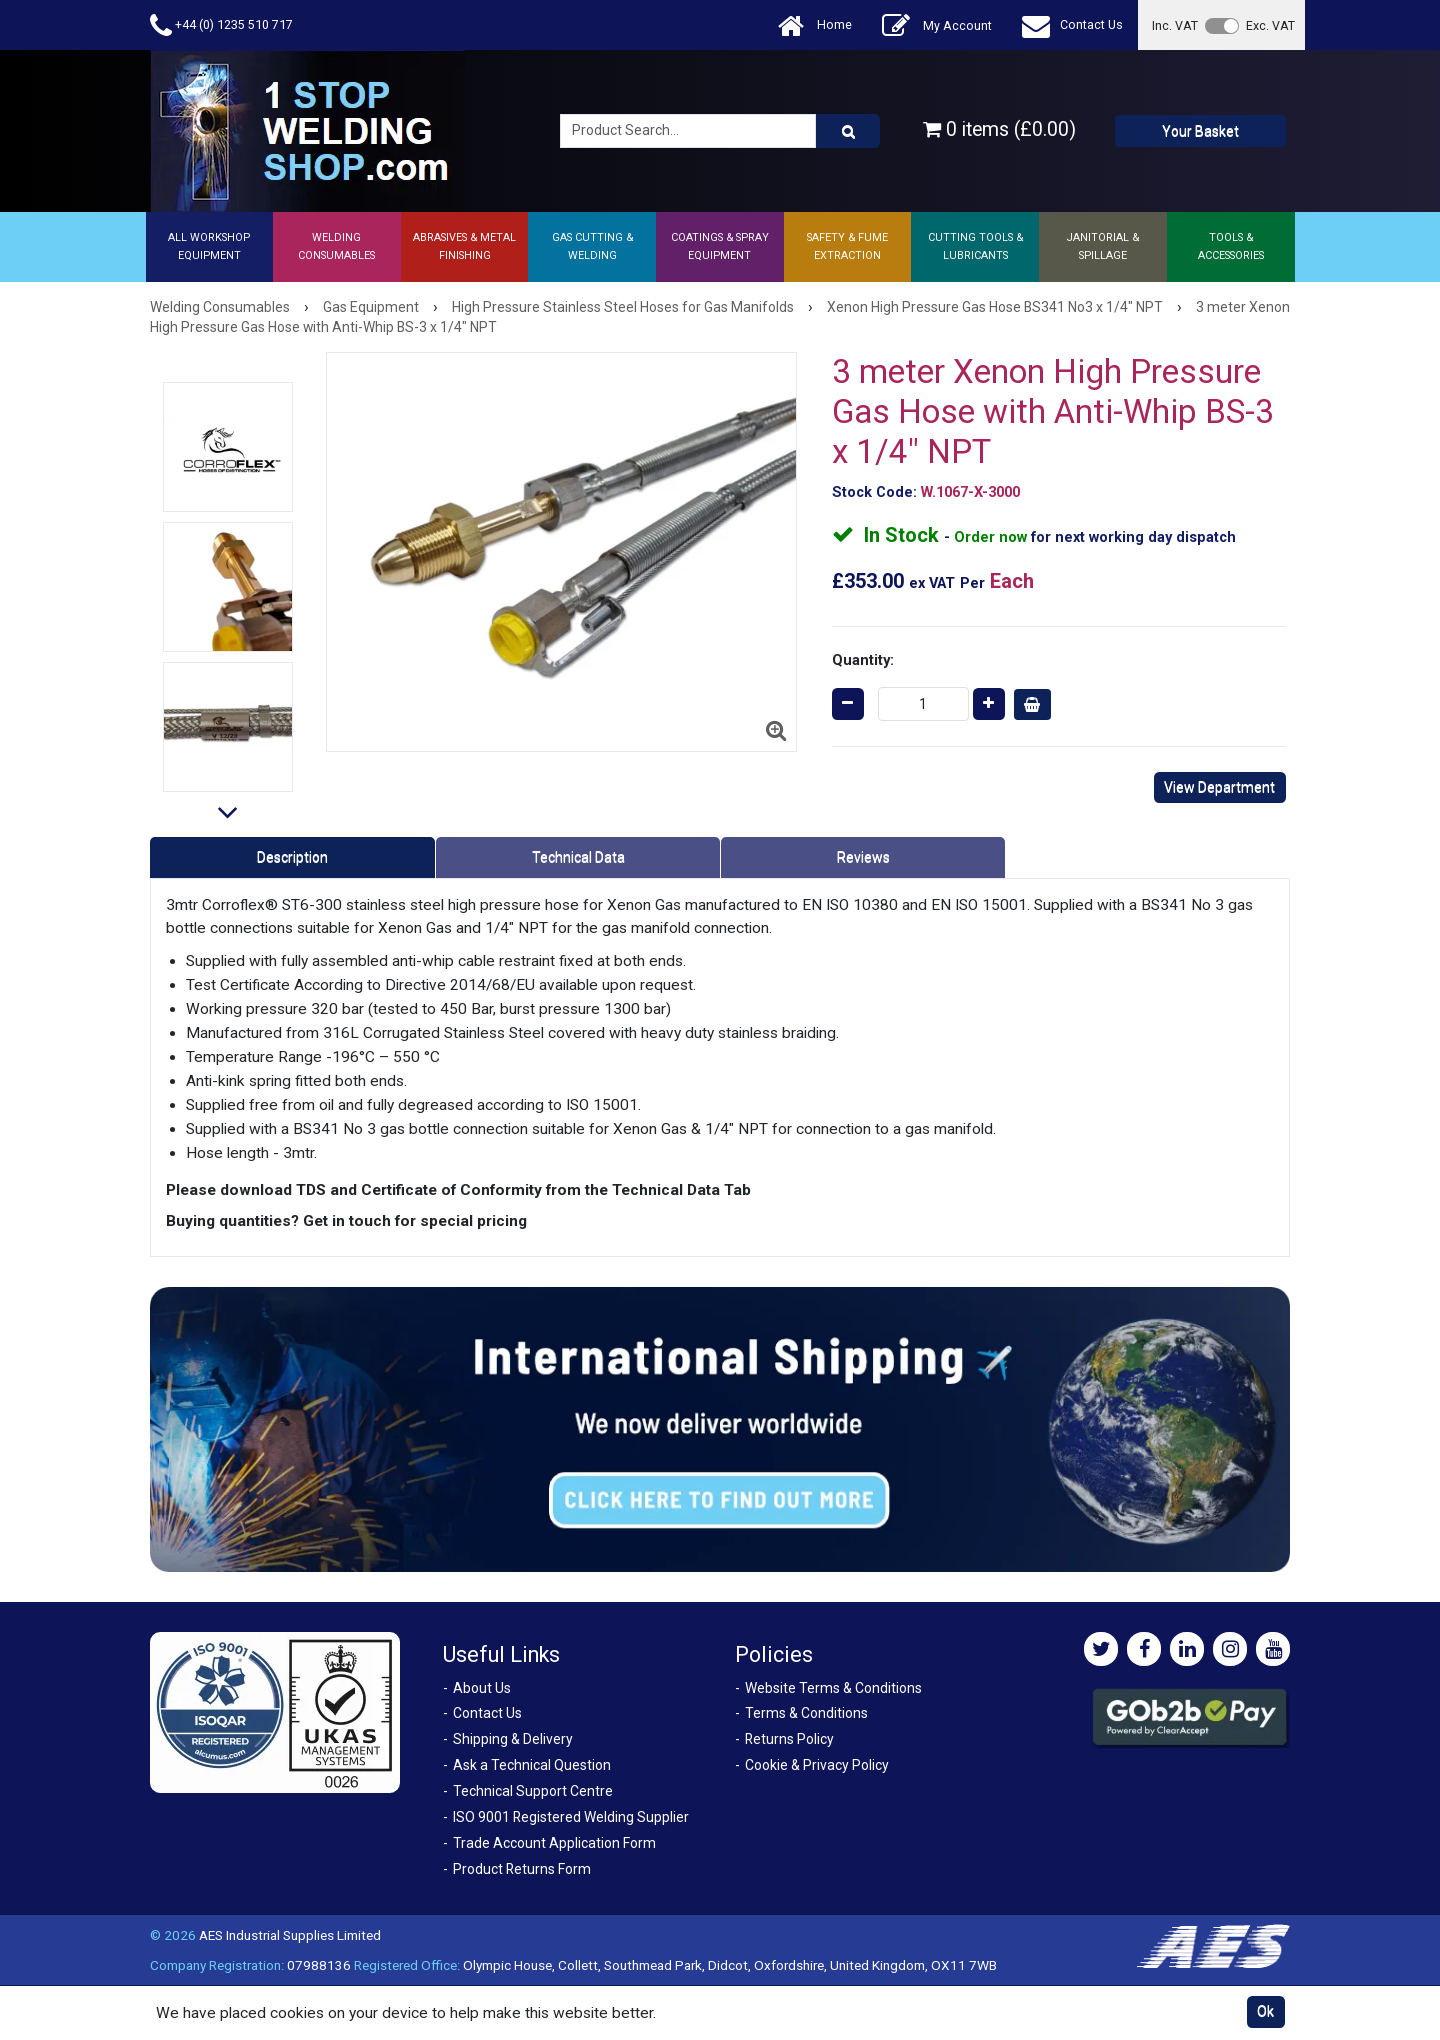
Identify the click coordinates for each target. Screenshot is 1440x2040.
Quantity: (863, 660)
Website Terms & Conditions (833, 1688)
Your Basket (1200, 131)
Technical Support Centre (533, 1791)
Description (292, 857)
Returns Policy (789, 1739)
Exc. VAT (1270, 25)
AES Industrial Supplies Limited (290, 1935)
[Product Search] (848, 131)
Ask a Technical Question (532, 1765)
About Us (482, 1688)
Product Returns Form (522, 1869)
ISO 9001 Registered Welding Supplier (571, 1817)
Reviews (863, 857)
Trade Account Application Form (554, 1843)
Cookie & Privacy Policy (817, 1765)
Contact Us (1072, 25)
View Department (1219, 787)
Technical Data (578, 857)
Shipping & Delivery (513, 1739)
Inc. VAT (1175, 25)
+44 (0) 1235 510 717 (221, 25)
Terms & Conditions (806, 1713)
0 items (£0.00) (999, 129)
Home (815, 25)
